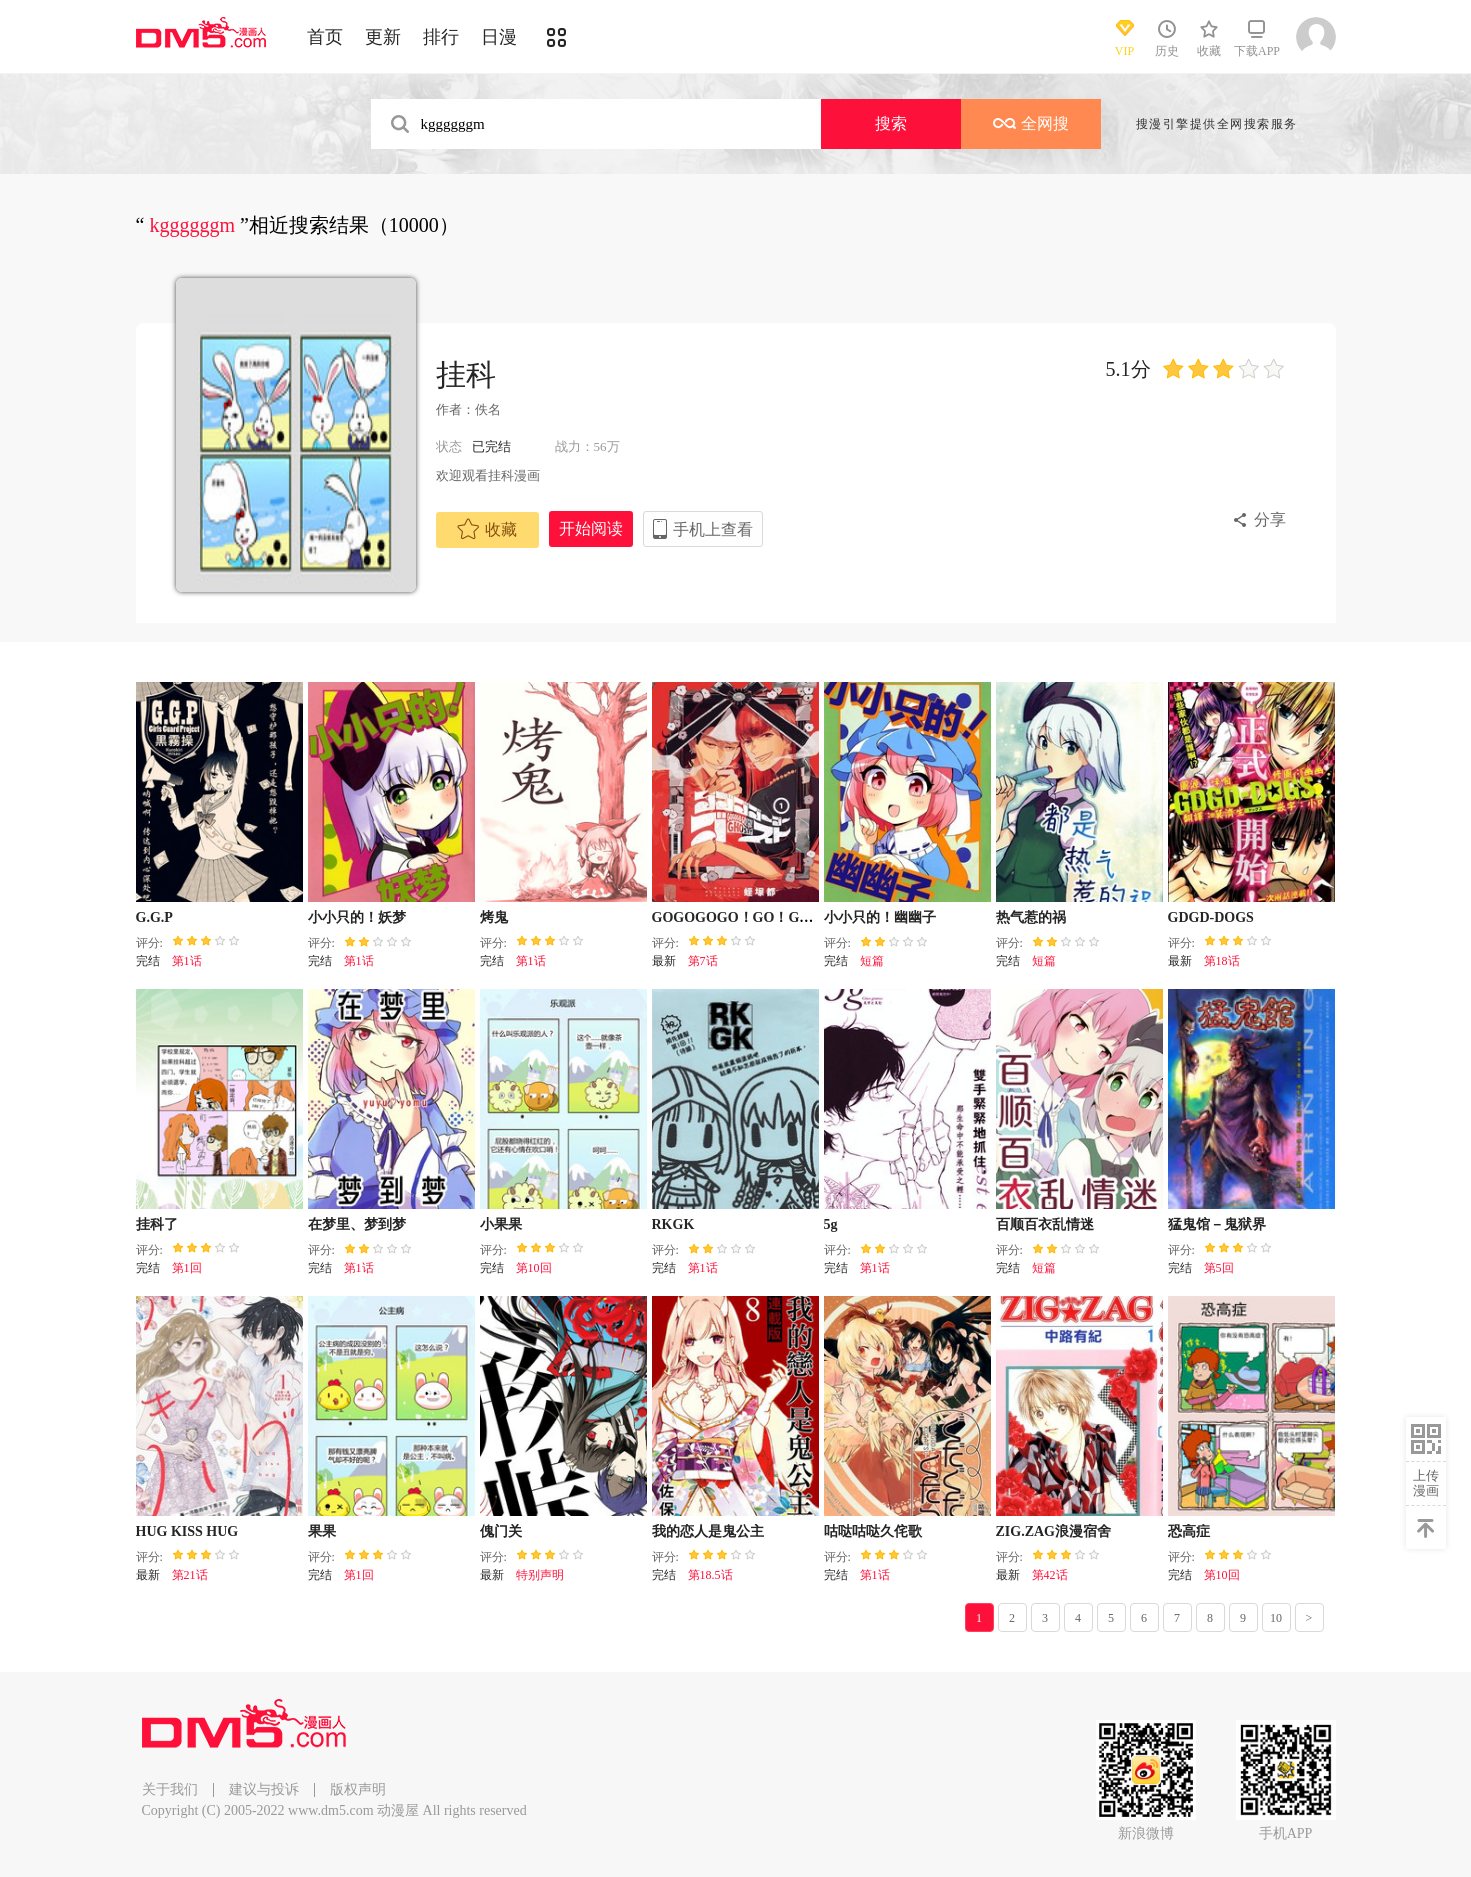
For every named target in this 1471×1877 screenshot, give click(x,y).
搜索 (891, 123)
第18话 (1222, 961)
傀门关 (501, 1531)
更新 (383, 37)
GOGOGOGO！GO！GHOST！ (752, 917)
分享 (1270, 519)
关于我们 (170, 1789)
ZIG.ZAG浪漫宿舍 (1054, 1531)
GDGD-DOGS (1211, 917)
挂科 (466, 374)
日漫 (499, 37)
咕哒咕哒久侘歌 (873, 1531)
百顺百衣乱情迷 (1045, 1224)
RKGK (673, 1224)
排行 (441, 37)
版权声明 (358, 1789)
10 (1276, 1618)
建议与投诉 (264, 1789)
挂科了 (157, 1224)
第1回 (187, 1268)
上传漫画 (1426, 1483)
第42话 (1050, 1575)
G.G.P (154, 917)
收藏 (487, 529)
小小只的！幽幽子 (880, 917)
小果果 (501, 1224)
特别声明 (540, 1575)
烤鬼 (494, 917)
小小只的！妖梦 (357, 917)
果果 (322, 1531)
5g (831, 1224)
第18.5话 (710, 1575)
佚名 (488, 409)
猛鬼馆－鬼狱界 (1217, 1224)
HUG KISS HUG (187, 1531)
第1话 (187, 961)
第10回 (534, 1268)
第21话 (190, 1575)
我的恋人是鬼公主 (708, 1531)
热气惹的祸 (1031, 917)
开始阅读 (591, 528)
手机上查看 (713, 529)
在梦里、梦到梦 (357, 1224)
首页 (325, 37)
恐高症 (1189, 1531)
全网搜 (1031, 123)
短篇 (872, 961)
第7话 (703, 961)
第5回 (1219, 1268)
